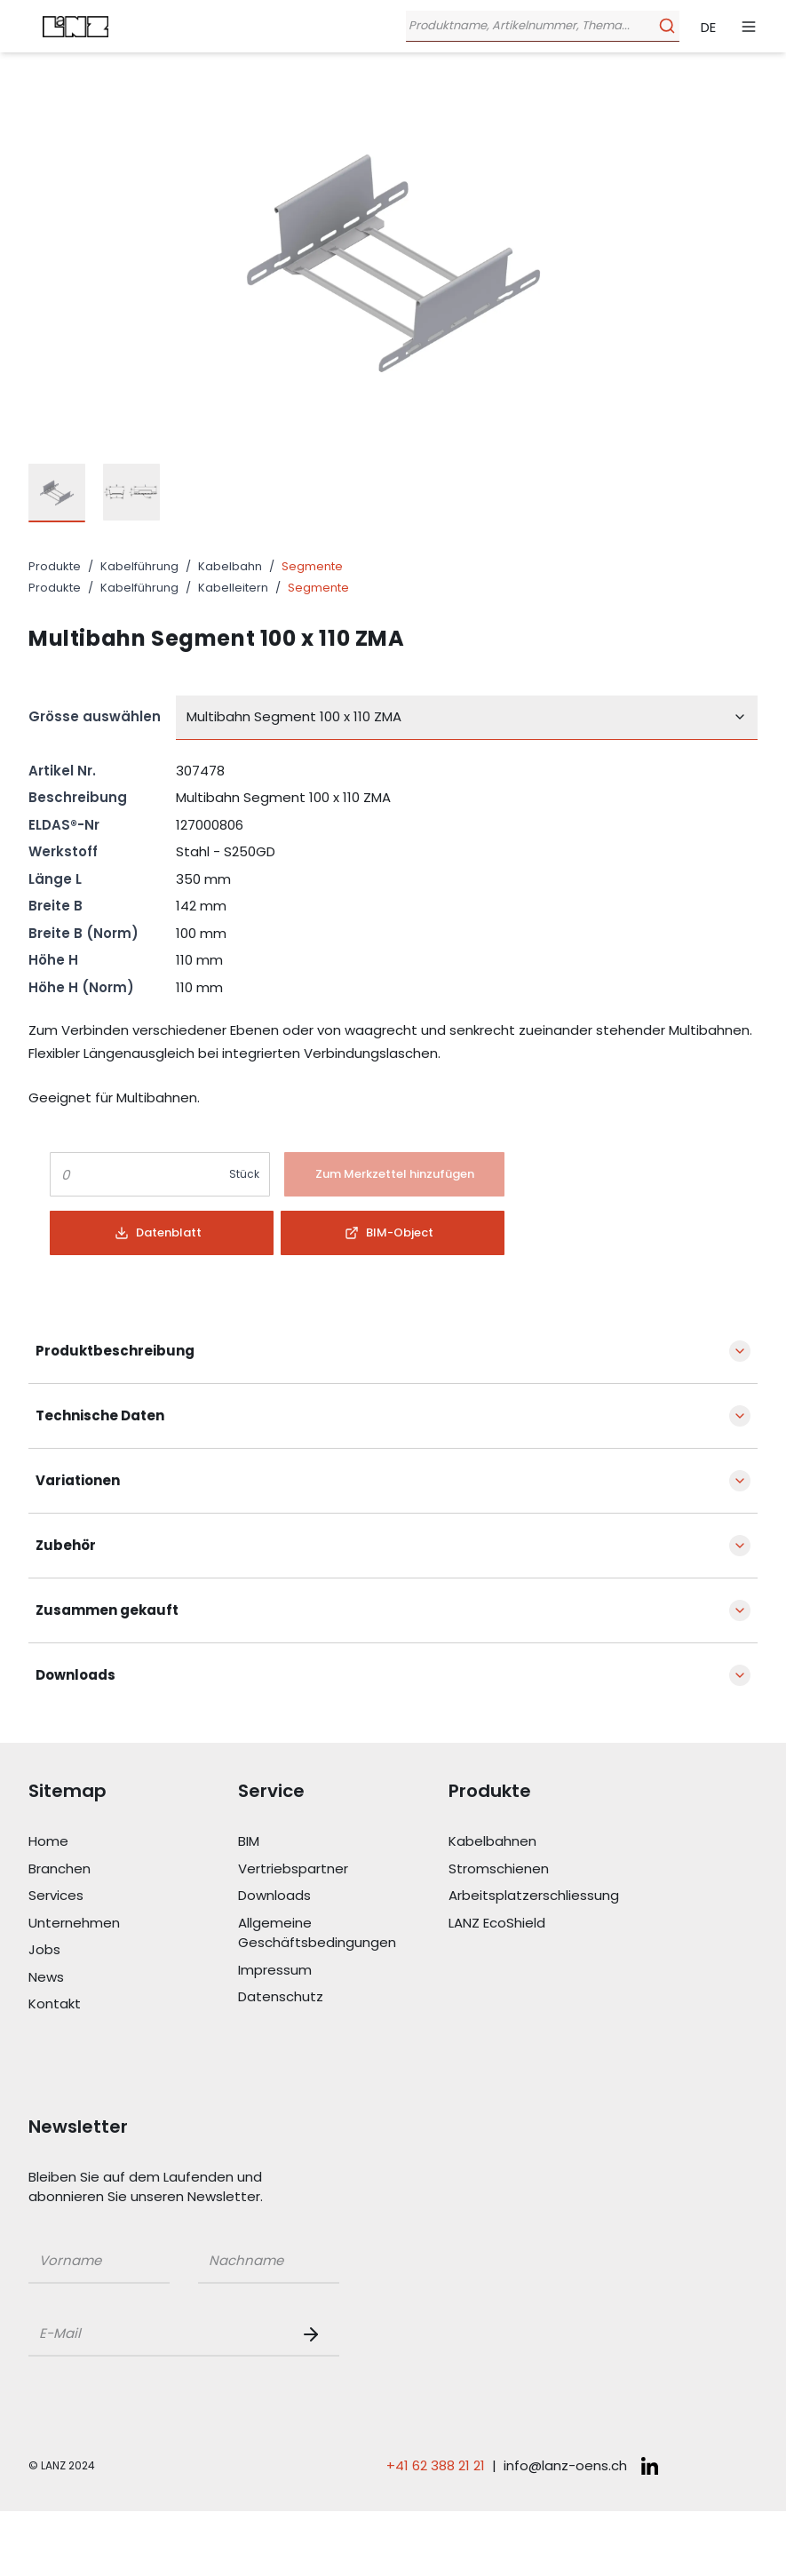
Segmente (312, 566)
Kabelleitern (233, 587)
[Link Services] (133, 1896)
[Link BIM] (343, 1842)
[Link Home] (133, 1842)
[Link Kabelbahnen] (553, 1842)
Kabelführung (139, 566)
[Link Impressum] (343, 1970)
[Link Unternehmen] (133, 1923)
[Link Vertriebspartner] (343, 1869)
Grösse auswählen (94, 716)
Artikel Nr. (62, 770)
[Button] (394, 1174)
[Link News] (133, 1978)
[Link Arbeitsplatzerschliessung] (553, 1896)
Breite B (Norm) (83, 933)
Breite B (55, 905)
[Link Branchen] (133, 1869)
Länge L (55, 879)
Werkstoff (63, 851)
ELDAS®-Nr (63, 824)
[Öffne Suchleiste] (538, 26)
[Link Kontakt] (133, 2004)
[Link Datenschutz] (343, 1997)
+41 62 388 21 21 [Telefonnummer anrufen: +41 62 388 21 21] (435, 2465)
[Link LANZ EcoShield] (553, 1923)
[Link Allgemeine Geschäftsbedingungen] (343, 1933)
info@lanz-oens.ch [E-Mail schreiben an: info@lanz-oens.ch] (565, 2465)
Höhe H (53, 959)
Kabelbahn (230, 566)
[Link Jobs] (133, 1950)
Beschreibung (77, 797)
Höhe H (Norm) (81, 987)
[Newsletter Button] (314, 2334)
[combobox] (467, 718)
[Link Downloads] (343, 1896)
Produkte (54, 566)
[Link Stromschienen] (553, 1869)
